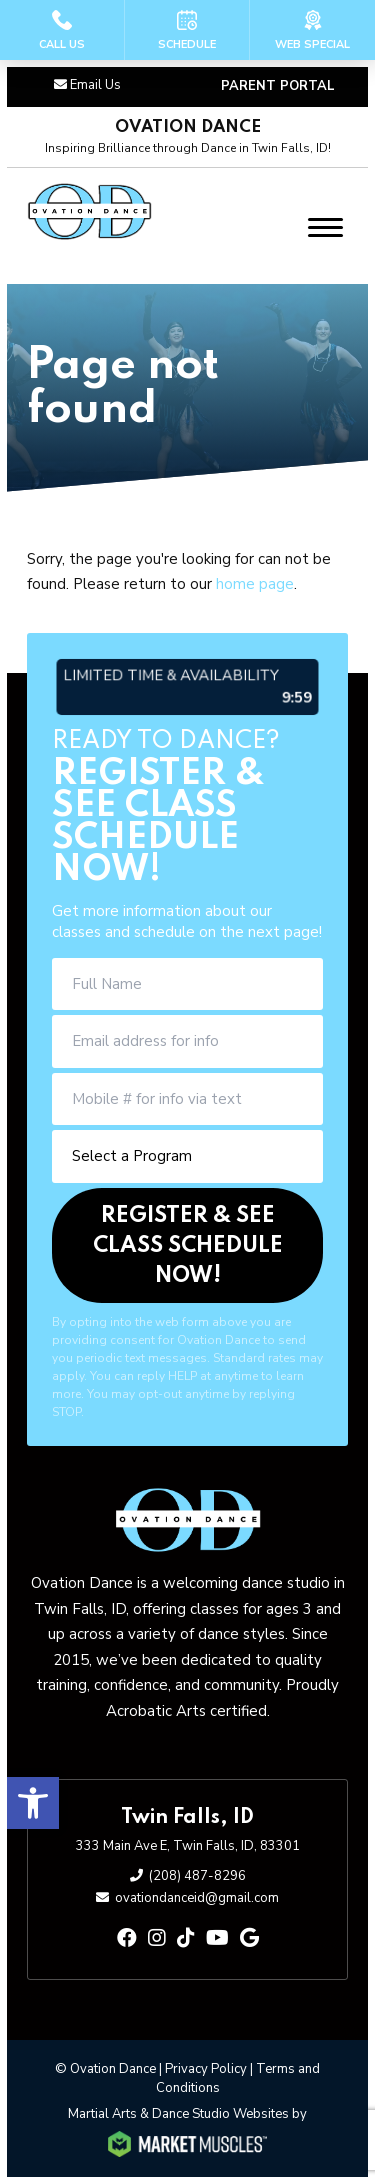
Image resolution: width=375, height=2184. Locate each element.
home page (255, 584)
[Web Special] (312, 30)
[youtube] (217, 1938)
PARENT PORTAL (278, 86)
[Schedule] (187, 30)
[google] (249, 1938)
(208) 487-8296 (197, 1876)
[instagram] (157, 1938)
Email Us (95, 85)
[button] (33, 1803)
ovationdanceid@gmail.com (197, 1898)
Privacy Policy (206, 2069)
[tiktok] (186, 1938)
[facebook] (127, 1938)
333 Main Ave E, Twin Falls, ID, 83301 (188, 1846)
